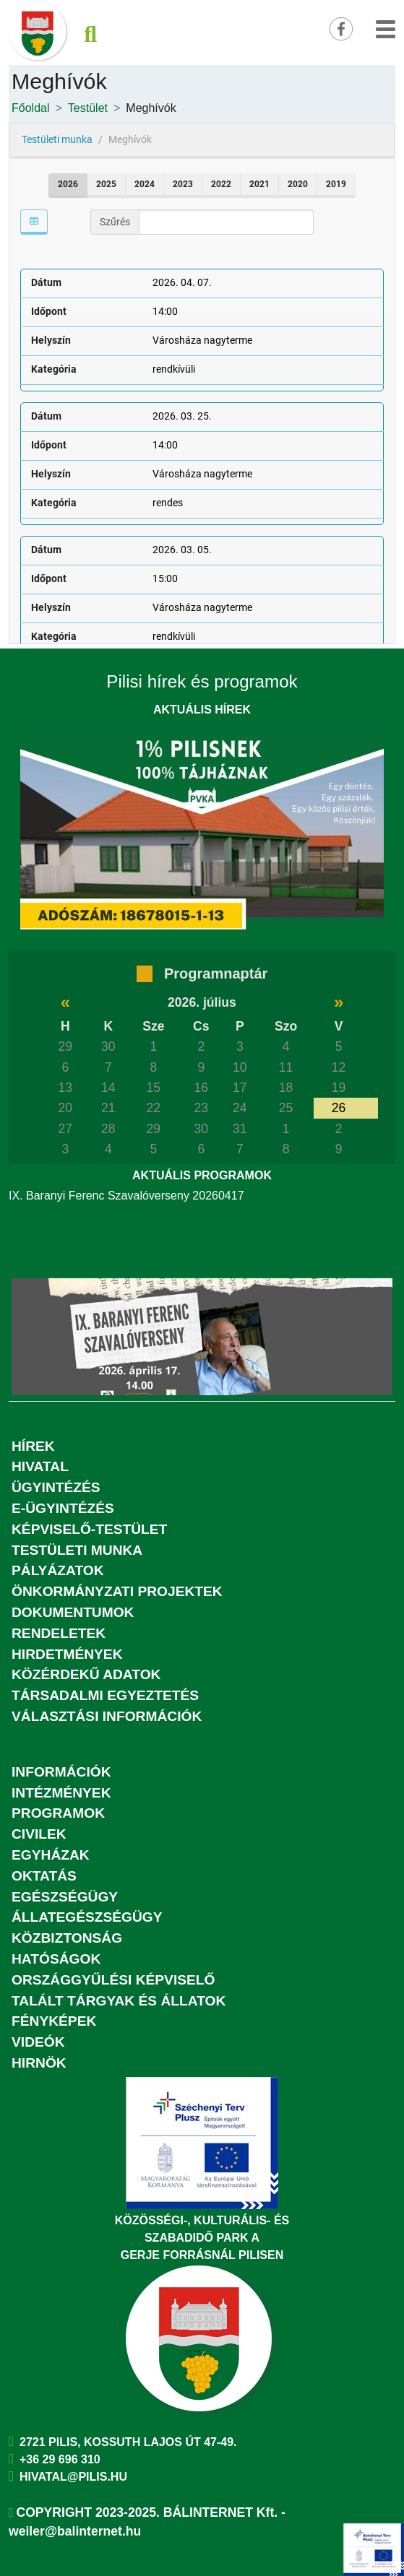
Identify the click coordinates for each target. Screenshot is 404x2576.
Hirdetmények (67, 1654)
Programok (58, 1813)
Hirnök (39, 2062)
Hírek (33, 1446)
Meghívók (151, 108)
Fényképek (54, 2021)
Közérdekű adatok (86, 1674)
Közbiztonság (67, 1938)
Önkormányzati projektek (117, 1591)
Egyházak (51, 1854)
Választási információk (107, 1716)
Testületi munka (77, 1550)
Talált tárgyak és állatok (118, 2000)
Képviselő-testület (89, 1529)
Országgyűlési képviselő (113, 1979)
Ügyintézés (56, 1487)
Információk (61, 1771)
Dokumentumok (73, 1612)
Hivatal (40, 1466)
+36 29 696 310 (60, 2459)
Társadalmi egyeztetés (105, 1695)
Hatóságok (56, 1958)
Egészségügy (65, 1896)
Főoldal (30, 108)
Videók (38, 2042)
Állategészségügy (87, 1917)
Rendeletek (59, 1633)
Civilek (39, 1834)
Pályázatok (58, 1570)
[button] (385, 27)
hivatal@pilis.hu (73, 2477)
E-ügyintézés (63, 1508)
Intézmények (61, 1792)
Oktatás (44, 1875)
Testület (88, 108)
